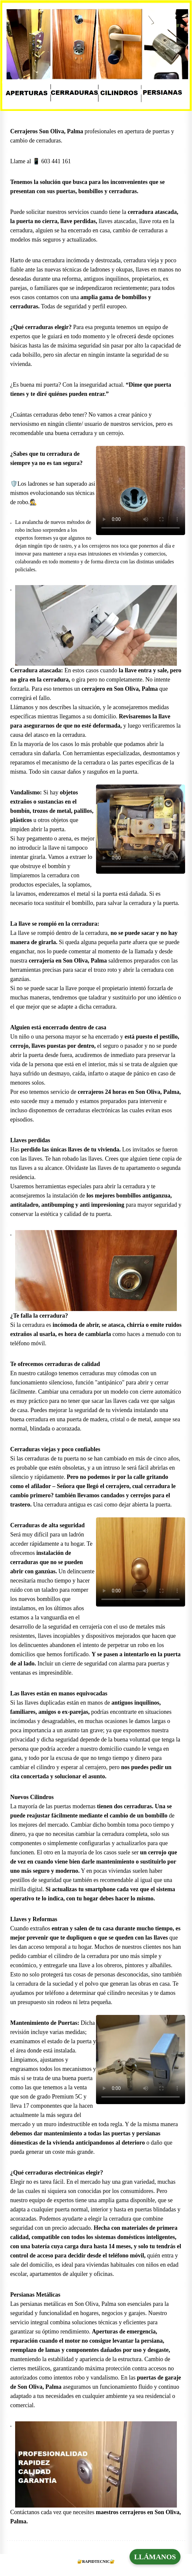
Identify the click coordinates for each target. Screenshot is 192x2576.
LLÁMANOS (155, 2557)
